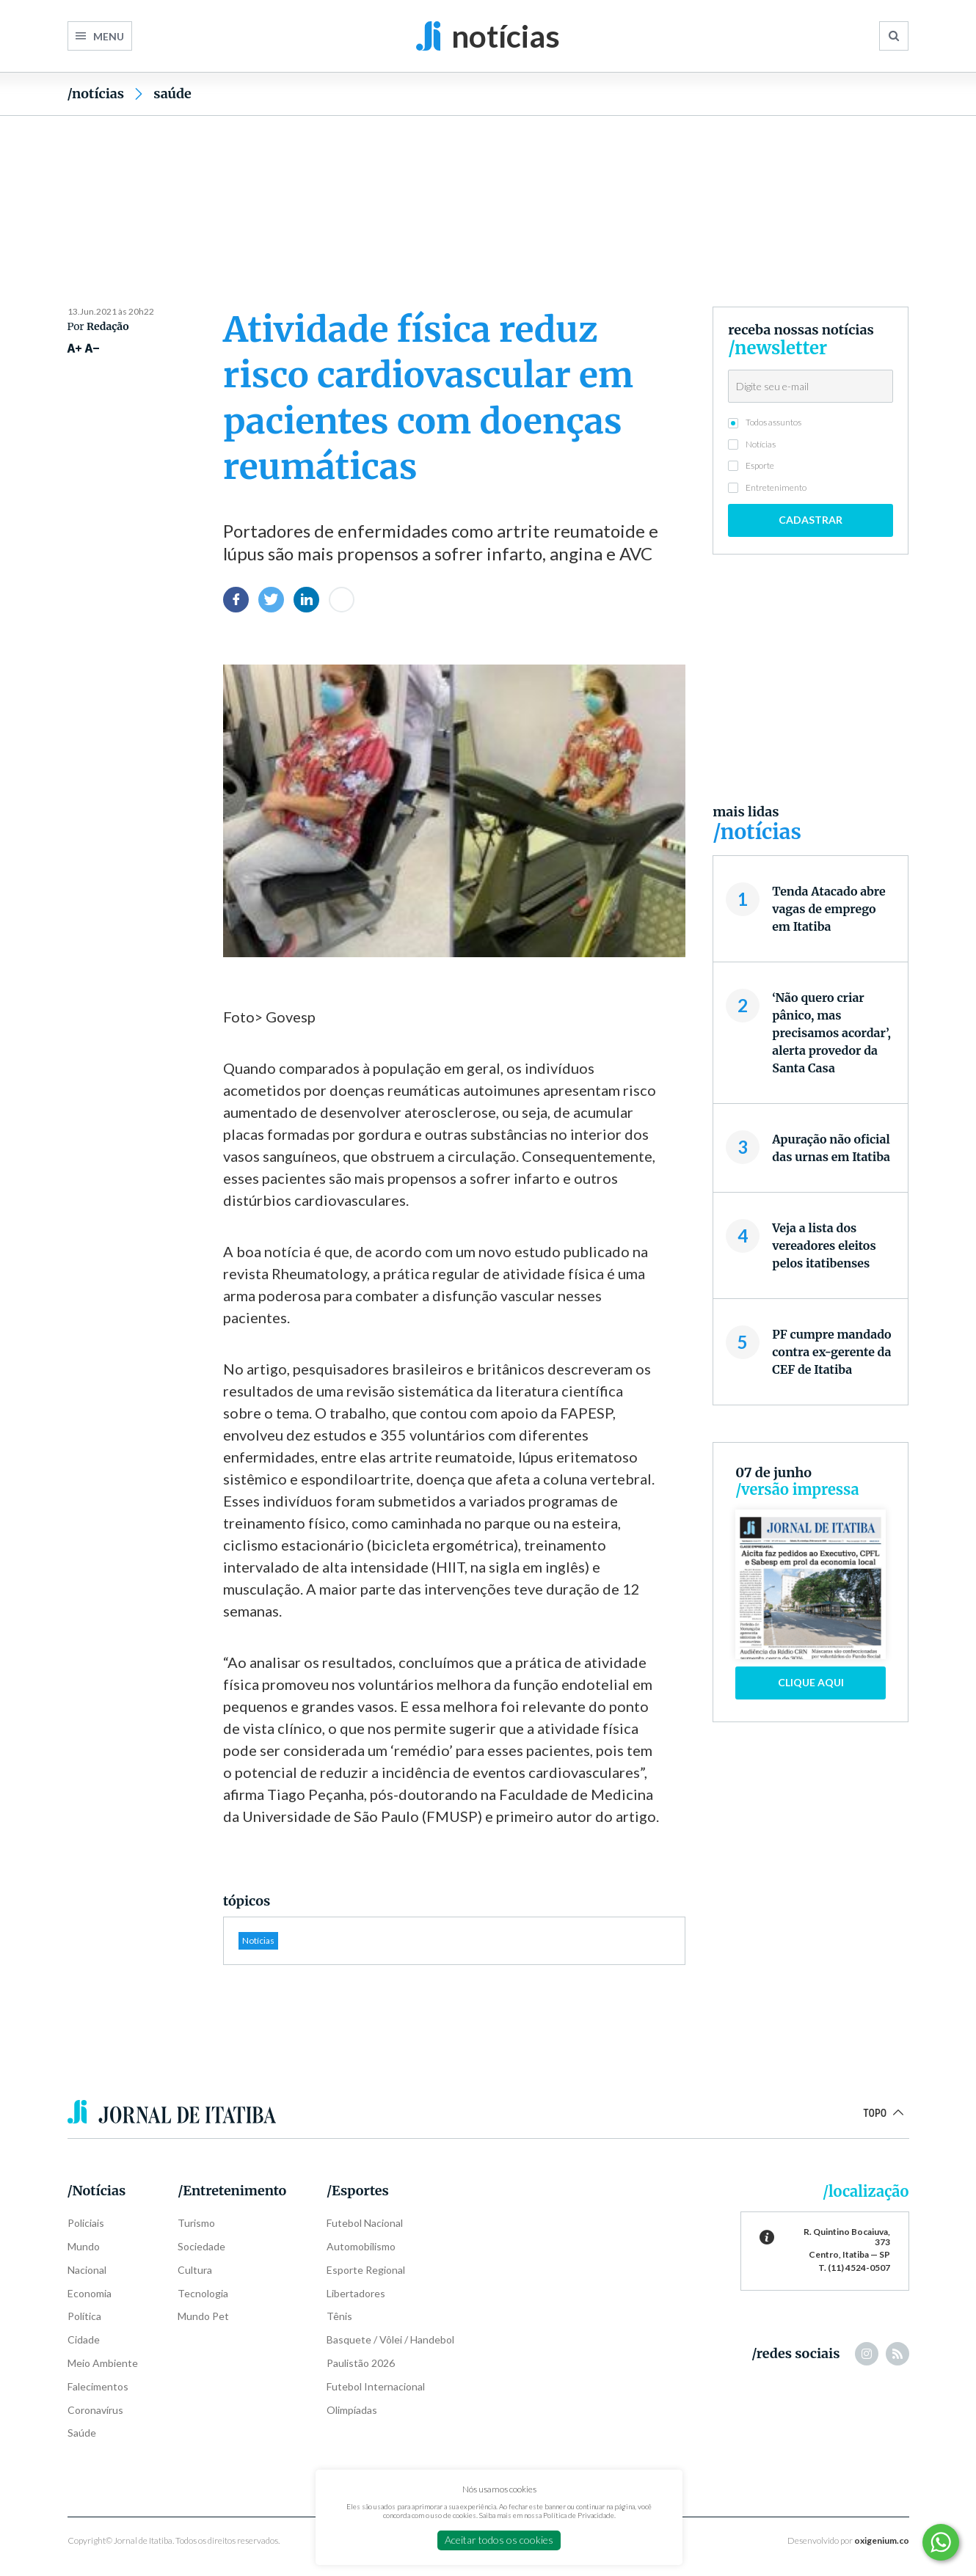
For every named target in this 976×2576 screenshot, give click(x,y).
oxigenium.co (881, 2540)
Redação (108, 326)
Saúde (172, 93)
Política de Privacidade (578, 2515)
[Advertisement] (488, 186)
